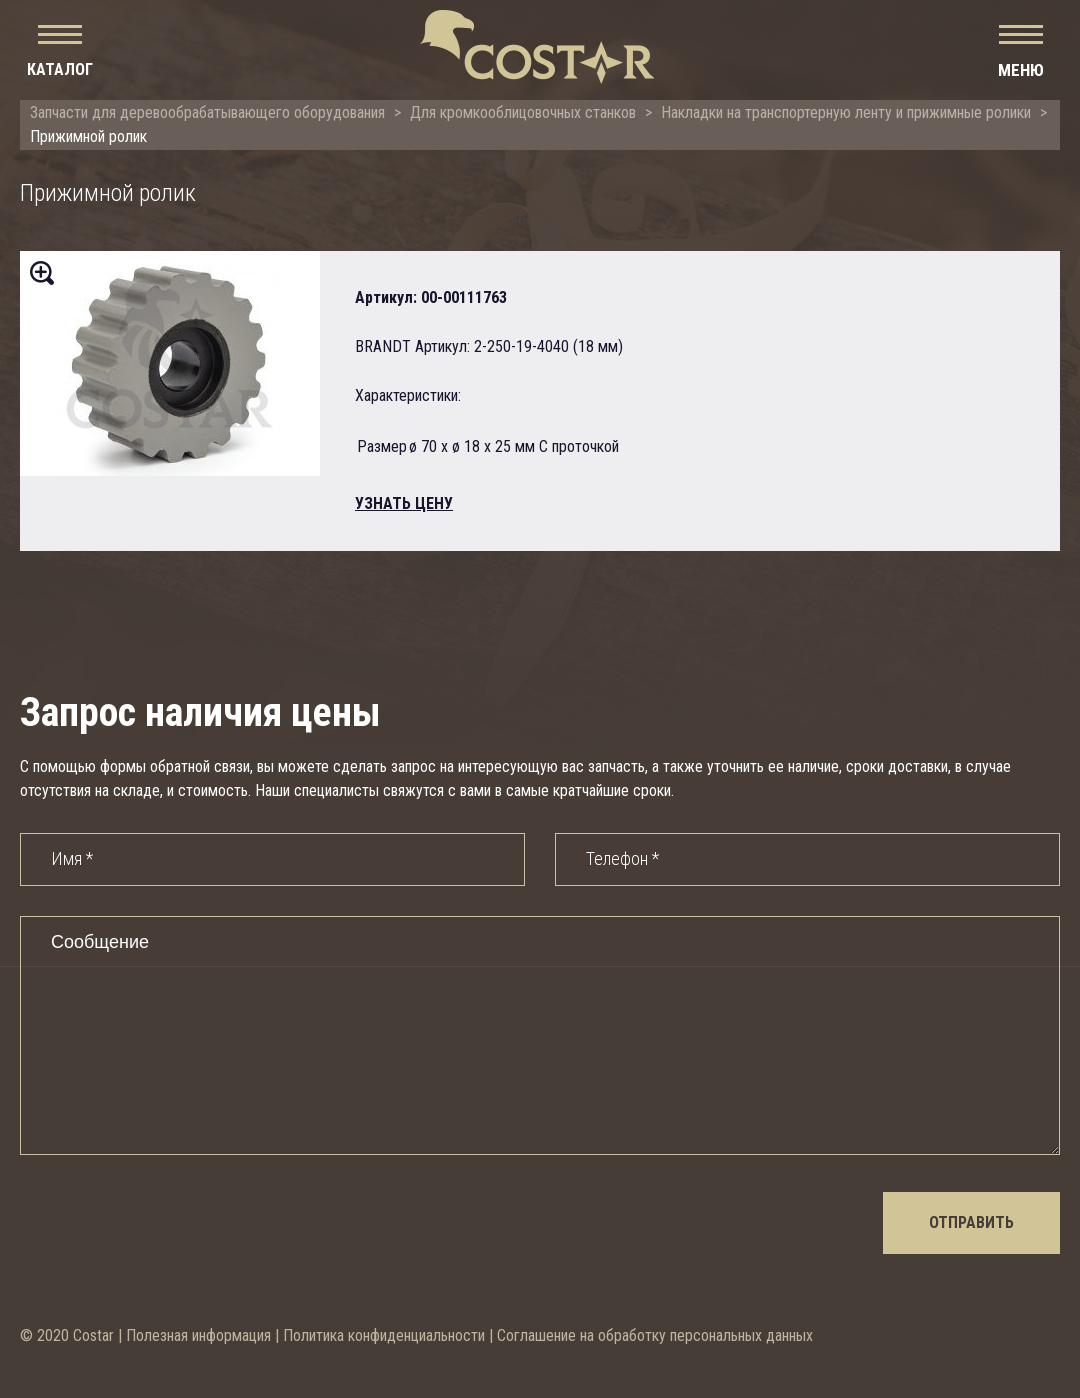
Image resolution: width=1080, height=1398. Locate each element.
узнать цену (404, 503)
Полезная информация (198, 1335)
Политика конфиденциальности (384, 1335)
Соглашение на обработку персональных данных (655, 1335)
